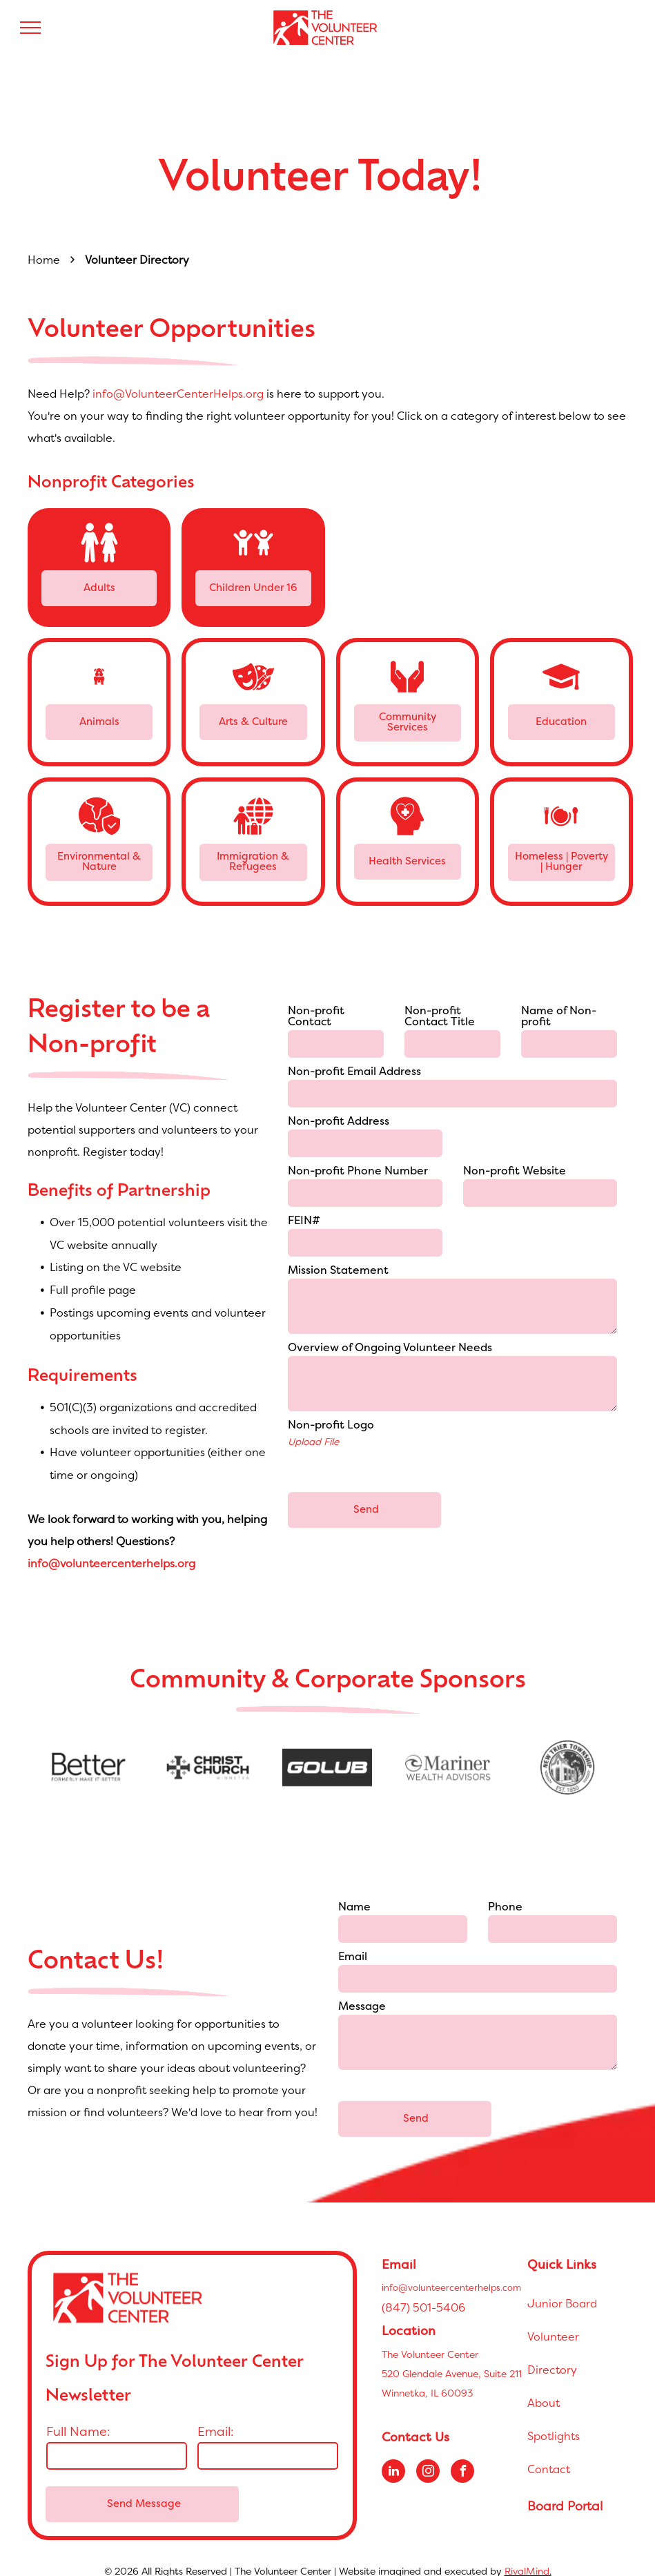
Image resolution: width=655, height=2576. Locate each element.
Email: (215, 2416)
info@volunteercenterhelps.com (451, 2272)
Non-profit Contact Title (439, 1017)
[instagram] (428, 2457)
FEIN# (304, 1221)
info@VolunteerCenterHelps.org (178, 393)
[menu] (30, 28)
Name (354, 1907)
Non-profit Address (338, 1121)
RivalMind (527, 2555)
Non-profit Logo (331, 1425)
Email (352, 1957)
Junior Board (562, 2288)
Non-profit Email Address (354, 1072)
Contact (548, 2453)
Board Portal (565, 2490)
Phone (505, 1907)
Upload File (313, 1441)
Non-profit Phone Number (358, 1171)
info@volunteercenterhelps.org (111, 1563)
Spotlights (553, 2420)
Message (362, 2007)
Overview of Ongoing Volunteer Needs (390, 1348)
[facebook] (462, 2457)
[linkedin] (393, 2457)
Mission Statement (338, 1271)
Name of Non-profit (558, 1017)
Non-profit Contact (316, 1017)
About (543, 2387)
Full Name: (78, 2416)
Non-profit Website (514, 1171)
